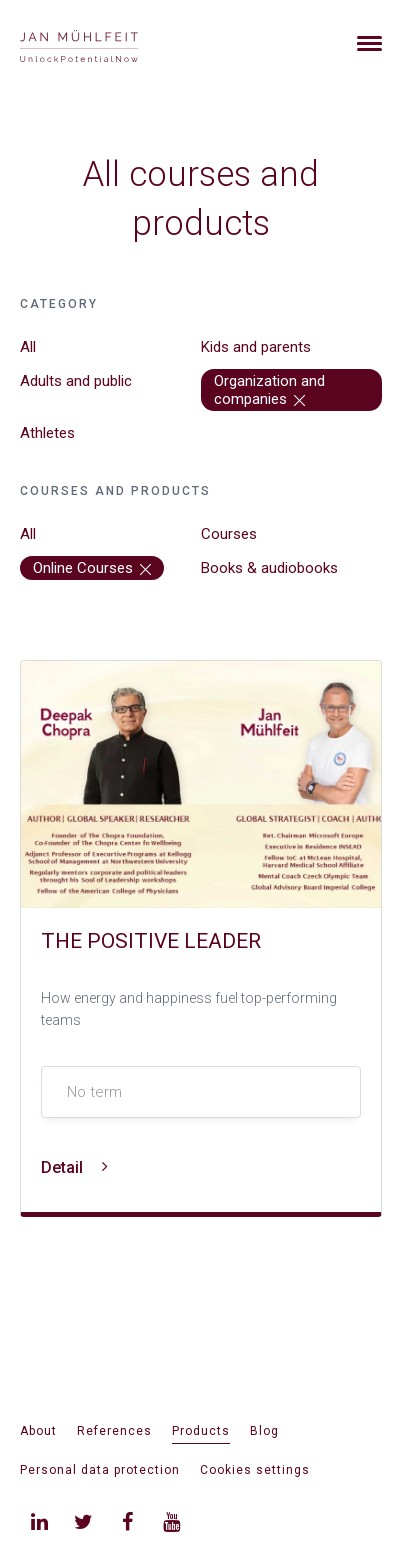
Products (201, 1431)
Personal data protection (100, 1470)
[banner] (102, 43)
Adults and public (76, 381)
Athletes (47, 433)
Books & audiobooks (269, 568)
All (28, 347)
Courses (229, 534)
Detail (74, 1167)
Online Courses (92, 568)
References (114, 1431)
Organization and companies (269, 390)
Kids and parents (256, 347)
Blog (264, 1431)
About (38, 1431)
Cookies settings (255, 1470)
